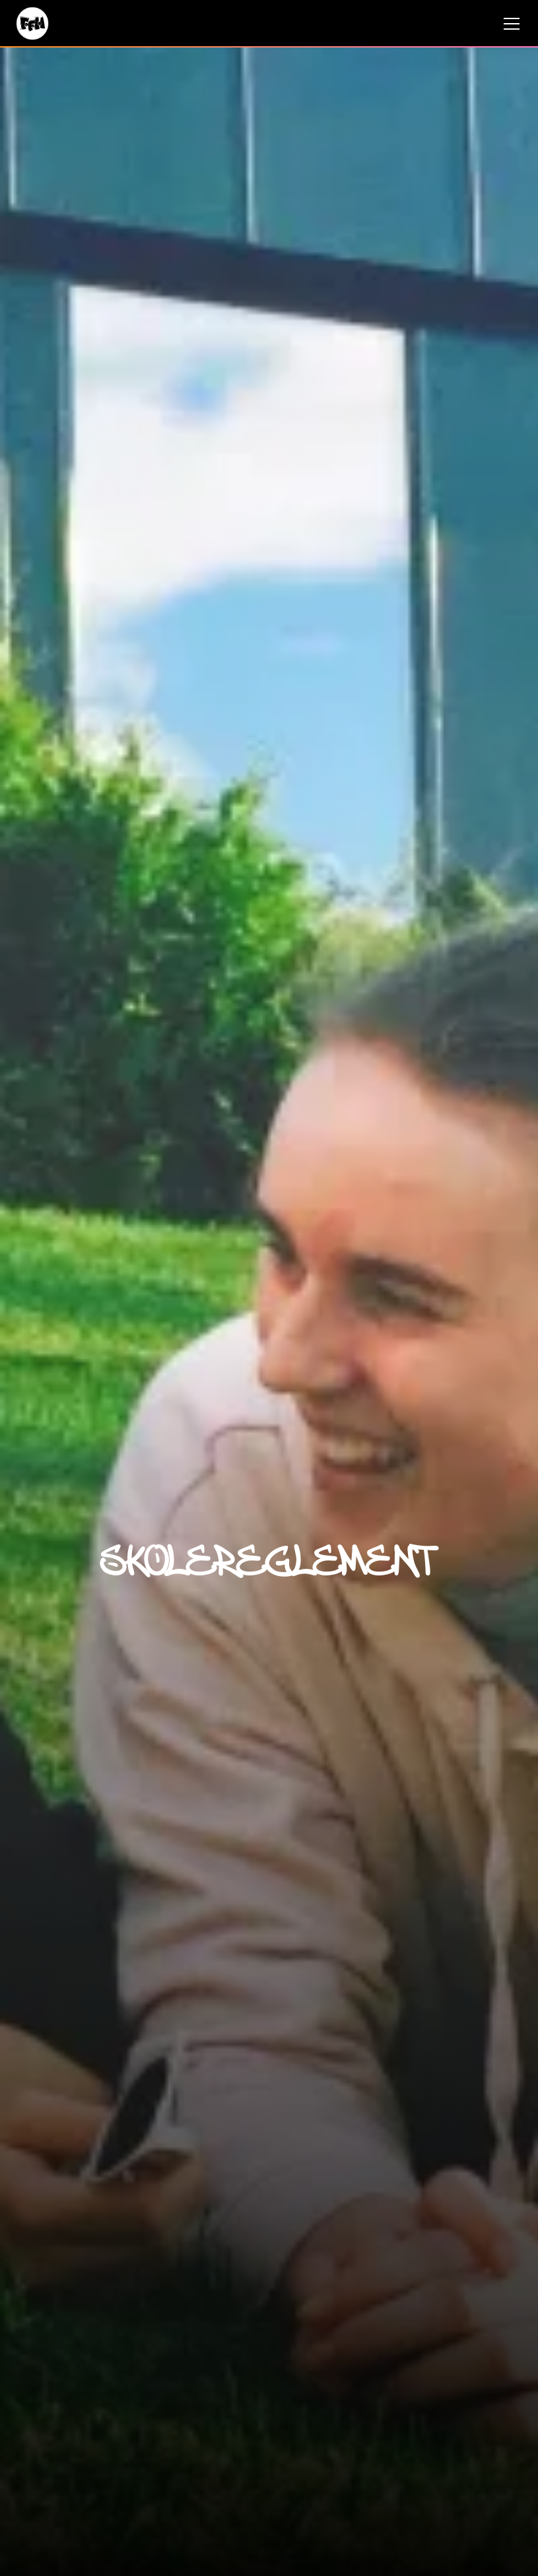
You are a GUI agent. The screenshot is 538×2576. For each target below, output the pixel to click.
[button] (509, 24)
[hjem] (32, 23)
